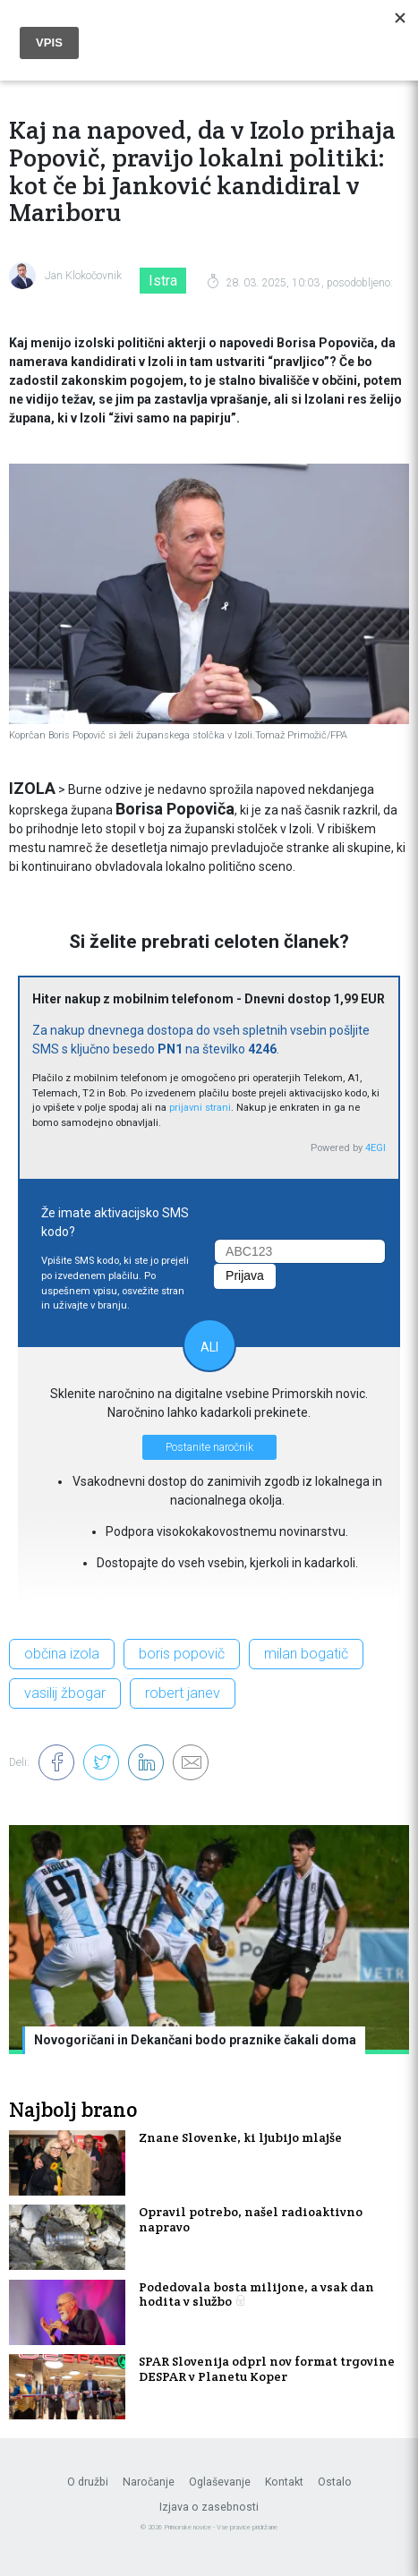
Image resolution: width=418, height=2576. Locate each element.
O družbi (87, 2482)
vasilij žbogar (65, 1693)
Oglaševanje (220, 2482)
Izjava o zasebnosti (209, 2507)
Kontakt (284, 2482)
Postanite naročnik (209, 1447)
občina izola (61, 1653)
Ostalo (335, 2482)
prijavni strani (200, 1107)
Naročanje (149, 2482)
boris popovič (182, 1653)
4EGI (375, 1148)
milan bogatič (306, 1653)
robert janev (182, 1693)
